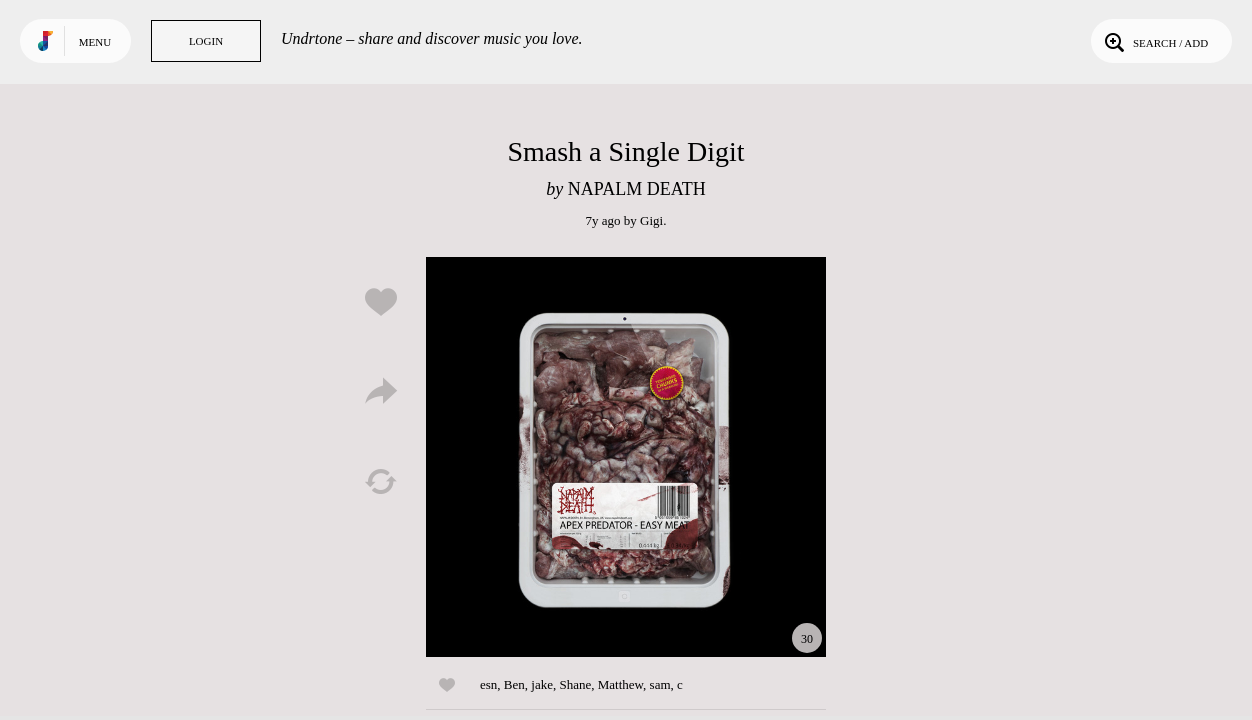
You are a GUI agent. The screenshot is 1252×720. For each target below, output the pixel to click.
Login (206, 41)
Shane (575, 684)
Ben (514, 684)
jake (542, 684)
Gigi (651, 220)
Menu (95, 42)
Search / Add (1154, 41)
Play (626, 457)
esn (488, 684)
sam (660, 684)
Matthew (620, 684)
